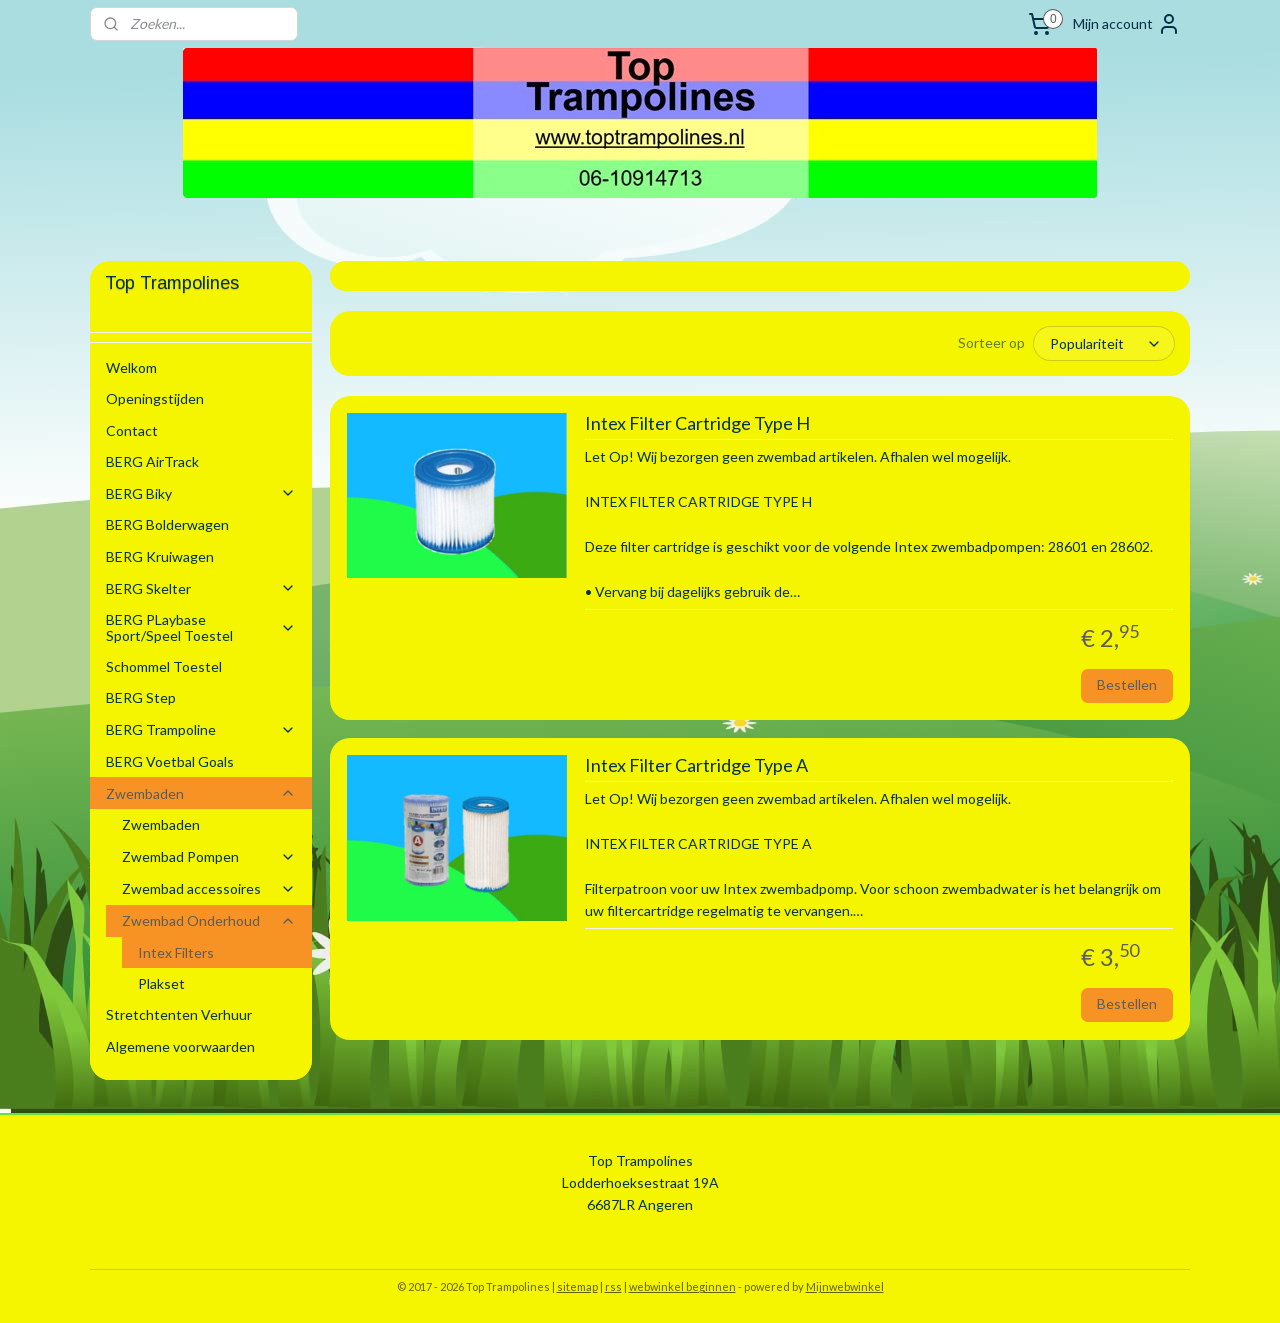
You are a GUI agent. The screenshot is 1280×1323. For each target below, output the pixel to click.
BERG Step (141, 697)
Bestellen (1127, 684)
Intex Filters (176, 952)
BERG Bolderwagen (167, 524)
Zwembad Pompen (209, 856)
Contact (132, 430)
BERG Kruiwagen (160, 556)
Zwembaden (201, 793)
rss (613, 1286)
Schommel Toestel (164, 666)
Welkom (131, 367)
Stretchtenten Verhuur (179, 1014)
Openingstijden (155, 398)
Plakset (161, 983)
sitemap (577, 1286)
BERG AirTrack (152, 461)
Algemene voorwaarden (180, 1046)
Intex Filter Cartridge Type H (696, 423)
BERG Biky (201, 493)
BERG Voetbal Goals (170, 761)
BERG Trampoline (201, 729)
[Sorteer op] (1104, 343)
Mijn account (1127, 24)
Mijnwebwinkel (845, 1286)
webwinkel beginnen (682, 1286)
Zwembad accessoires (209, 888)
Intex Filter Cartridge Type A (695, 765)
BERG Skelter (201, 588)
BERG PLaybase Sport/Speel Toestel (201, 627)
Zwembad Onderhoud (209, 920)
